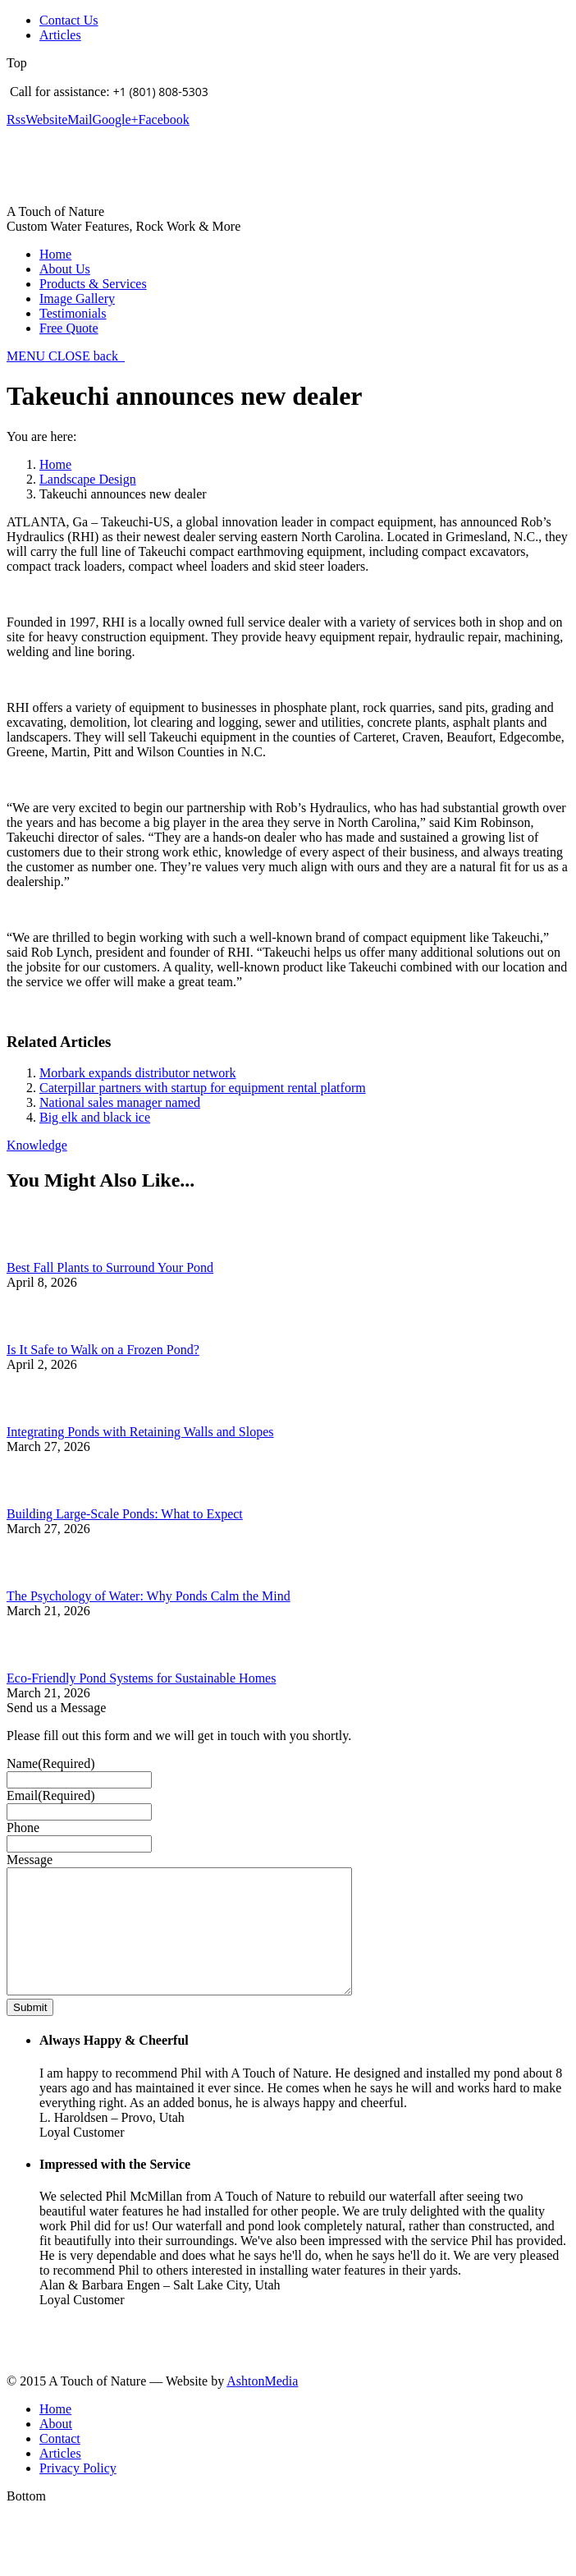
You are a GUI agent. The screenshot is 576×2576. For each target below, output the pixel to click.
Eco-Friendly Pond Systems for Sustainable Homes (141, 1678)
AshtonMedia (262, 2406)
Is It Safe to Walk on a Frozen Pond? (103, 1350)
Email (51, 1795)
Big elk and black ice (94, 1117)
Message (30, 1860)
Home (55, 464)
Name (51, 1763)
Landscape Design (87, 479)
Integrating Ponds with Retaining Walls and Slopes (140, 1432)
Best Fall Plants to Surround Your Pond (110, 1267)
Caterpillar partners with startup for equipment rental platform (202, 1088)
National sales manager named (119, 1102)
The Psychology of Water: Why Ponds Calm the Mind (148, 1596)
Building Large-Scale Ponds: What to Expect (125, 1514)
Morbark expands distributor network (137, 1073)
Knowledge (37, 1145)
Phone (23, 1827)
